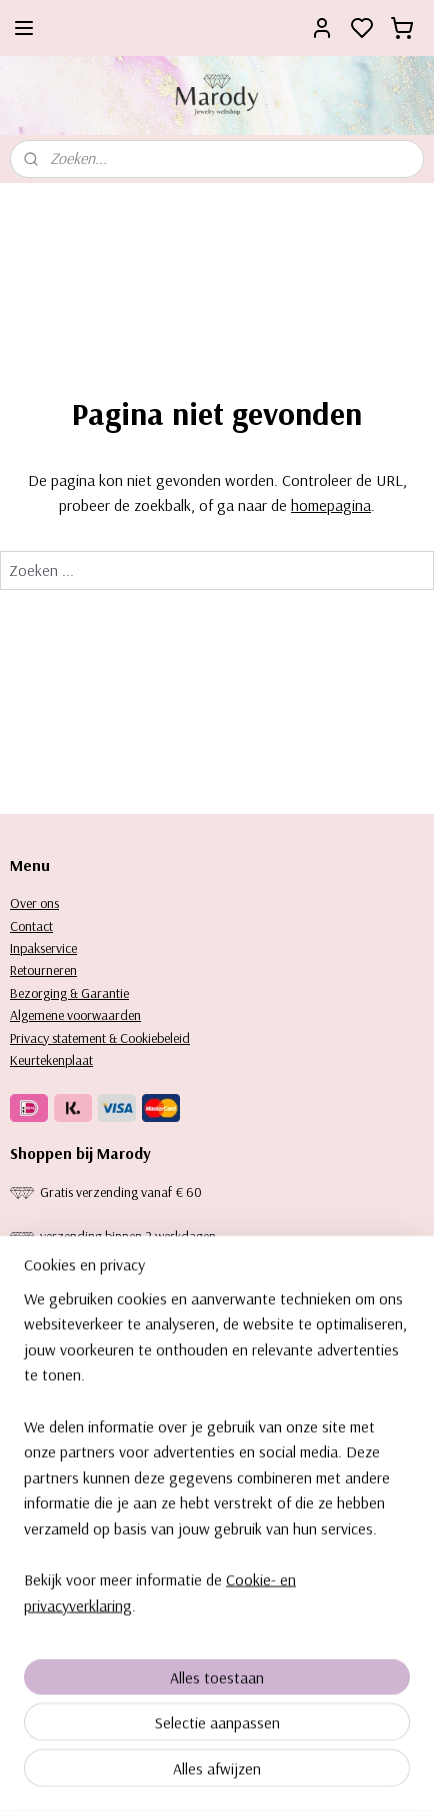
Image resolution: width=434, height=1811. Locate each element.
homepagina (331, 505)
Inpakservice (43, 948)
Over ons (34, 903)
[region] (217, 1486)
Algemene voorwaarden (75, 1015)
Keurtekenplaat (51, 1060)
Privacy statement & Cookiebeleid (100, 1038)
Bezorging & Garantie (69, 993)
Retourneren (43, 970)
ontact (35, 926)
